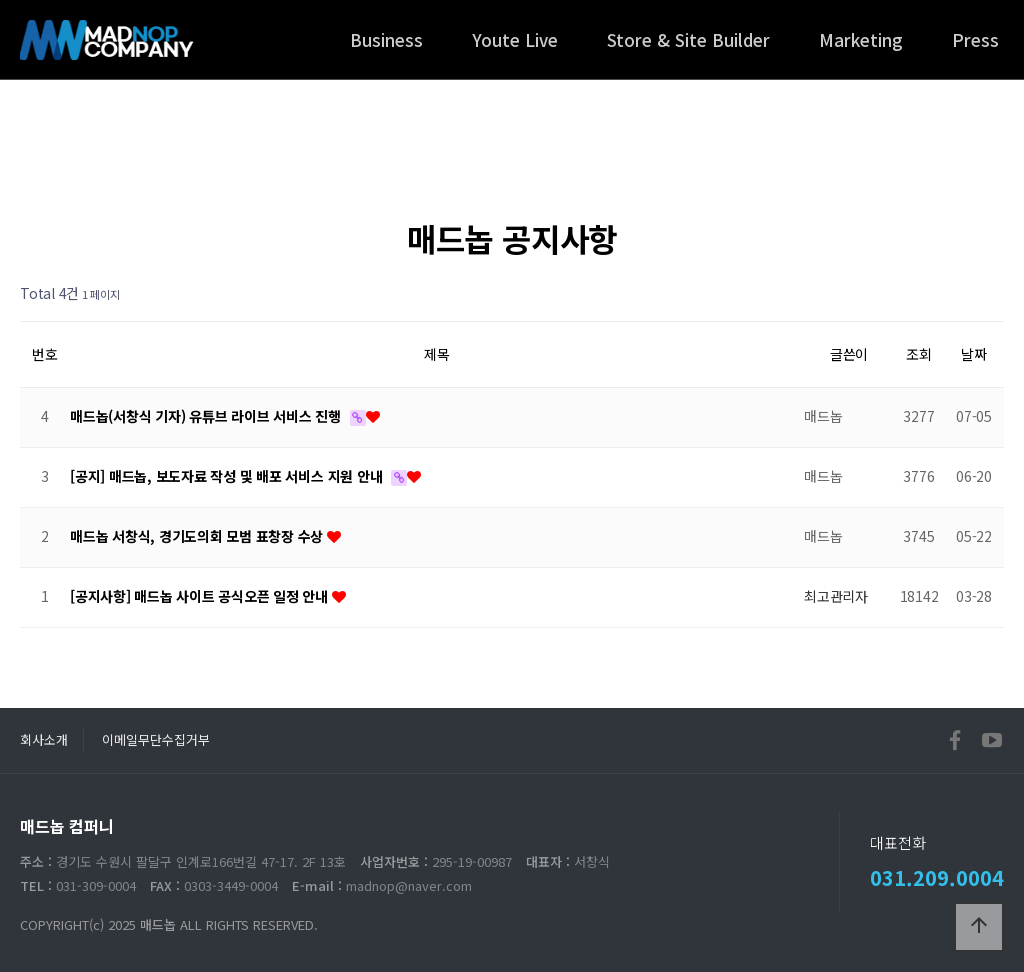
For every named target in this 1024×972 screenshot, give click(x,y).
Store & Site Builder (688, 39)
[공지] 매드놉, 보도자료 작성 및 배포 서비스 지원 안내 (228, 476)
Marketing (861, 39)
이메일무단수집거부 (156, 739)
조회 (919, 354)
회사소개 (44, 739)
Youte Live (515, 39)
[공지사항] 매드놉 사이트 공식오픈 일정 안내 (201, 596)
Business (386, 39)
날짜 (974, 354)
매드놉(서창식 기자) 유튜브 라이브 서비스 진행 (207, 416)
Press (975, 39)
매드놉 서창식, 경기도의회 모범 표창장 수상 (198, 536)
